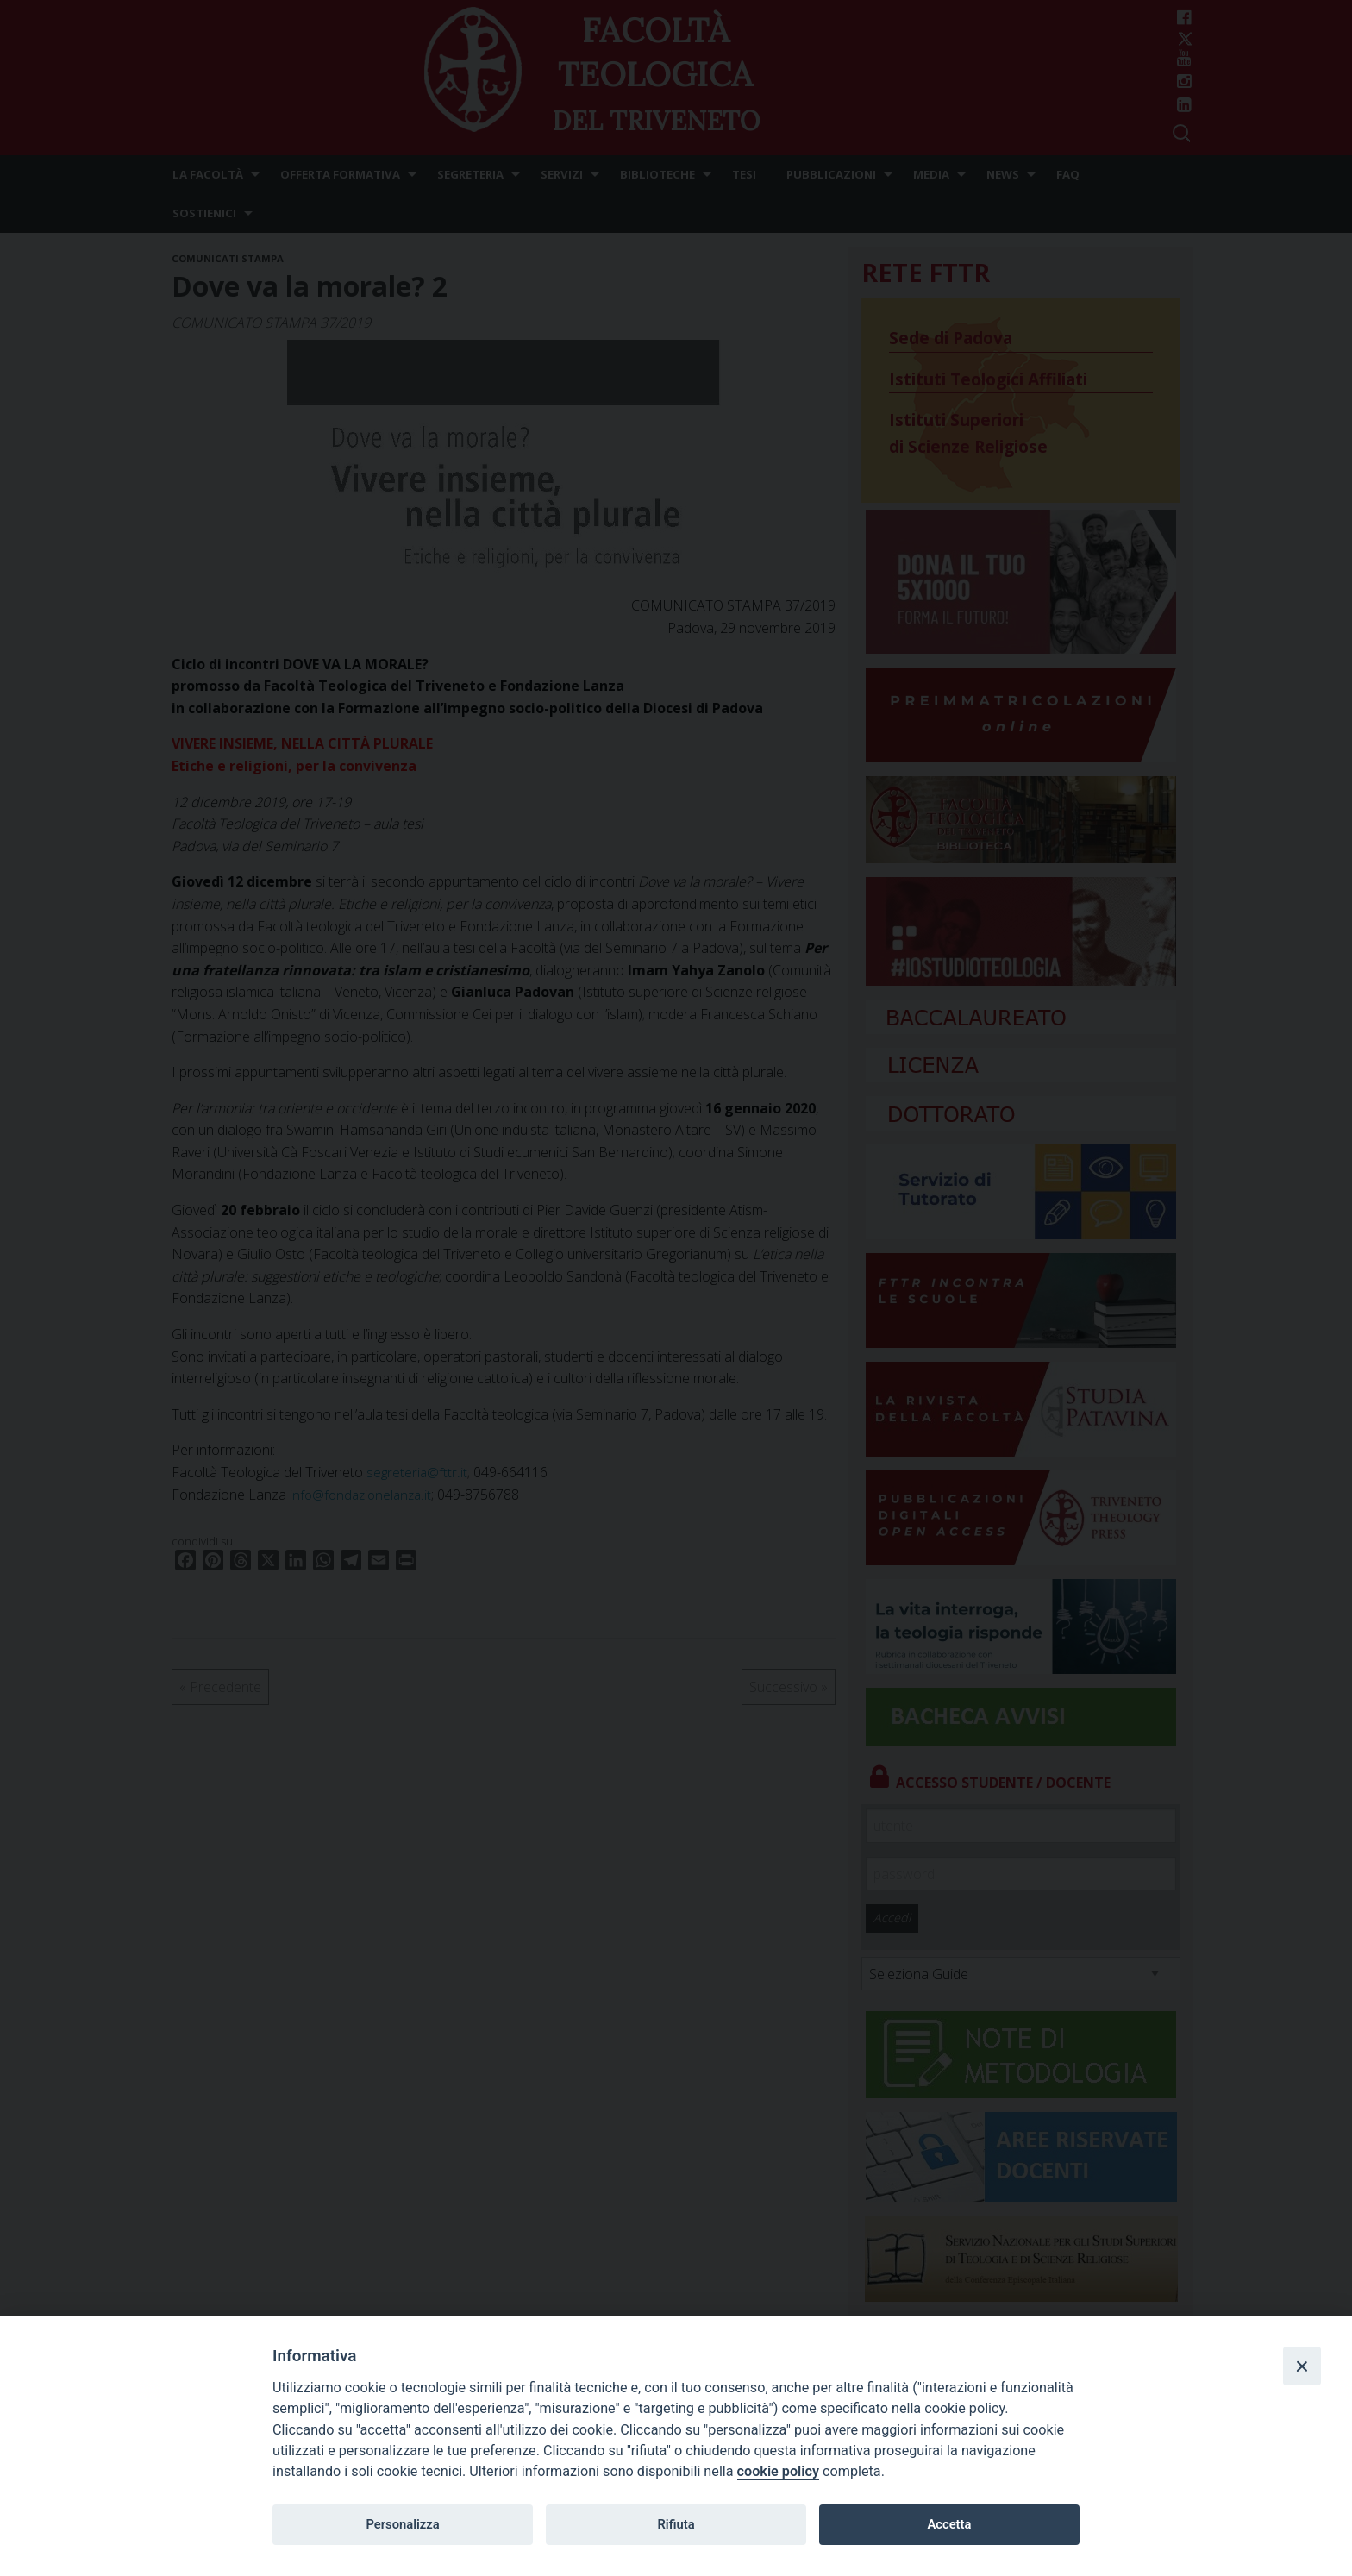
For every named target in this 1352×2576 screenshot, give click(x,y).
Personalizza (402, 2524)
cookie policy (778, 2471)
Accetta (949, 2524)
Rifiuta (675, 2524)
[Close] (1302, 2366)
